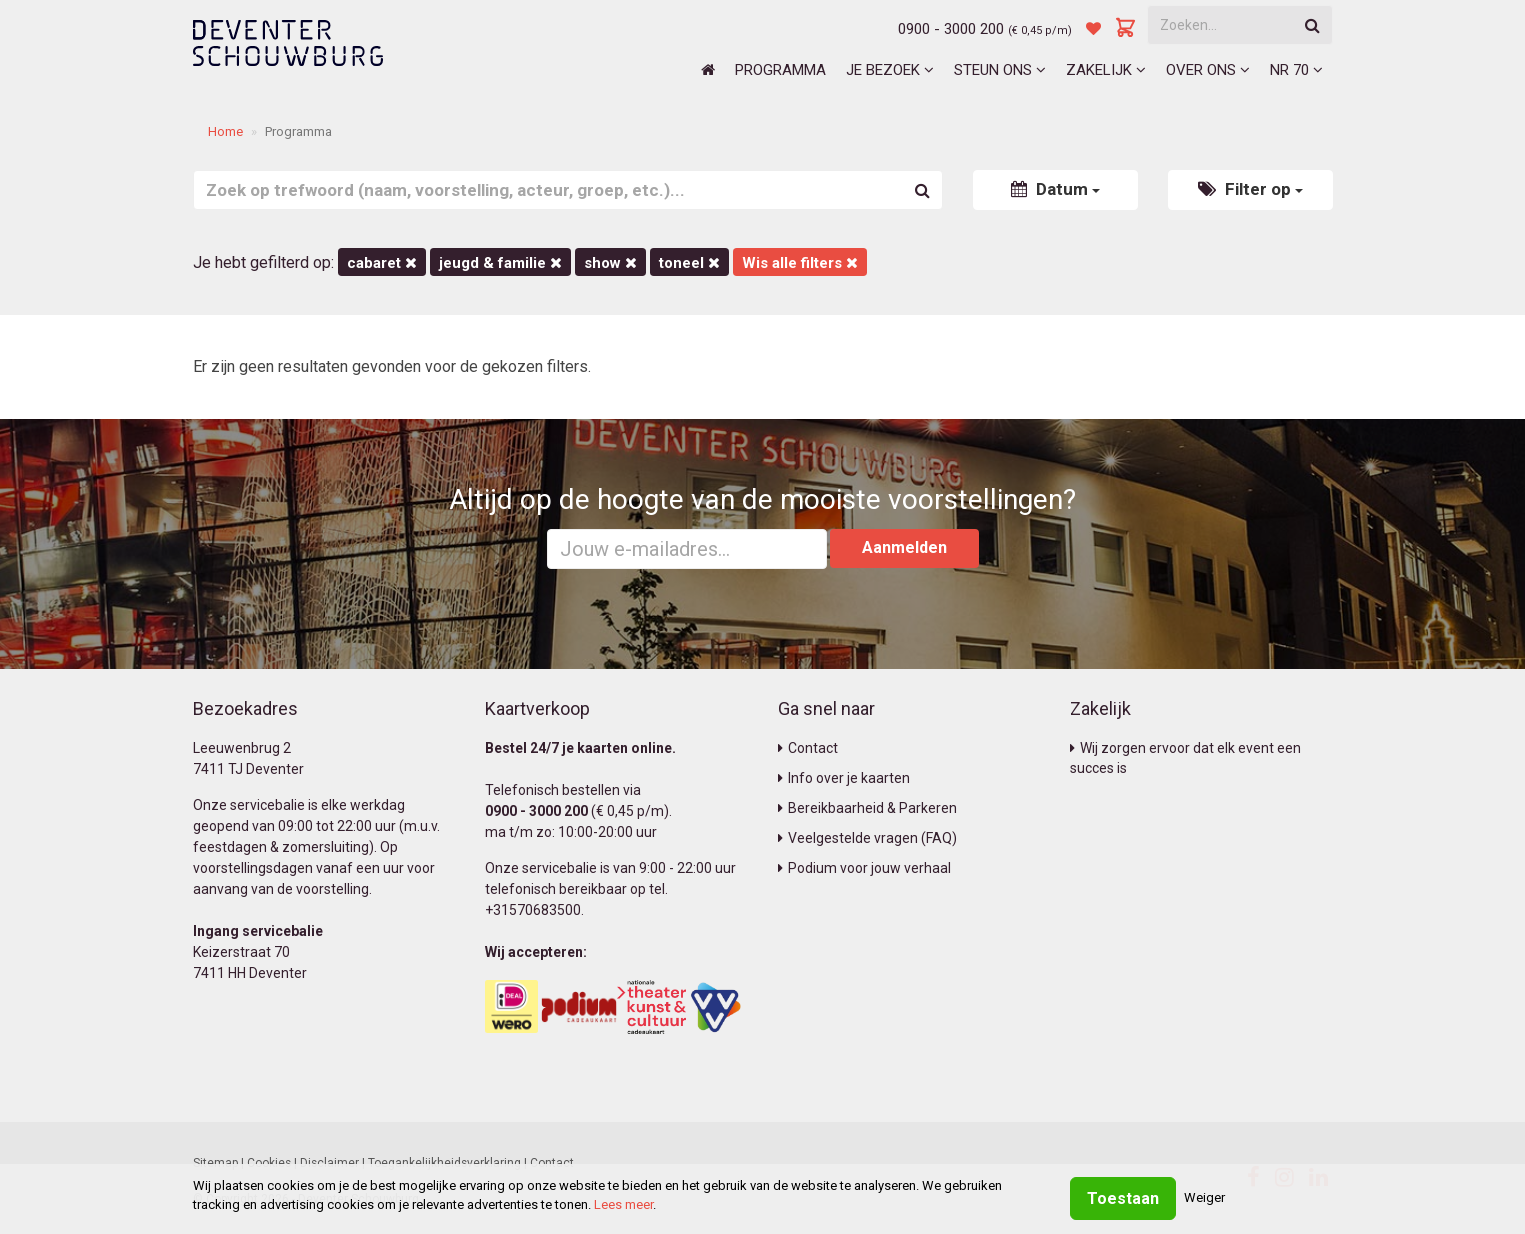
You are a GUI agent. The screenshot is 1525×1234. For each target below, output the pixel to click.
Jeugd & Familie (500, 263)
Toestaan (1123, 1198)
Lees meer (623, 1204)
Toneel (689, 263)
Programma (780, 70)
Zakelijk (1106, 70)
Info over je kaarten (844, 778)
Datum (1055, 189)
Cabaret (382, 263)
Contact (808, 748)
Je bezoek (890, 70)
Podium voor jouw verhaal (864, 868)
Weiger (1204, 1197)
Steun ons (1000, 70)
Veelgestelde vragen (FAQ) (867, 838)
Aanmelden (904, 547)
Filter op (1250, 189)
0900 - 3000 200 (951, 29)
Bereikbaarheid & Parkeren (867, 808)
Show (610, 263)
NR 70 (1296, 70)
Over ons (1208, 70)
